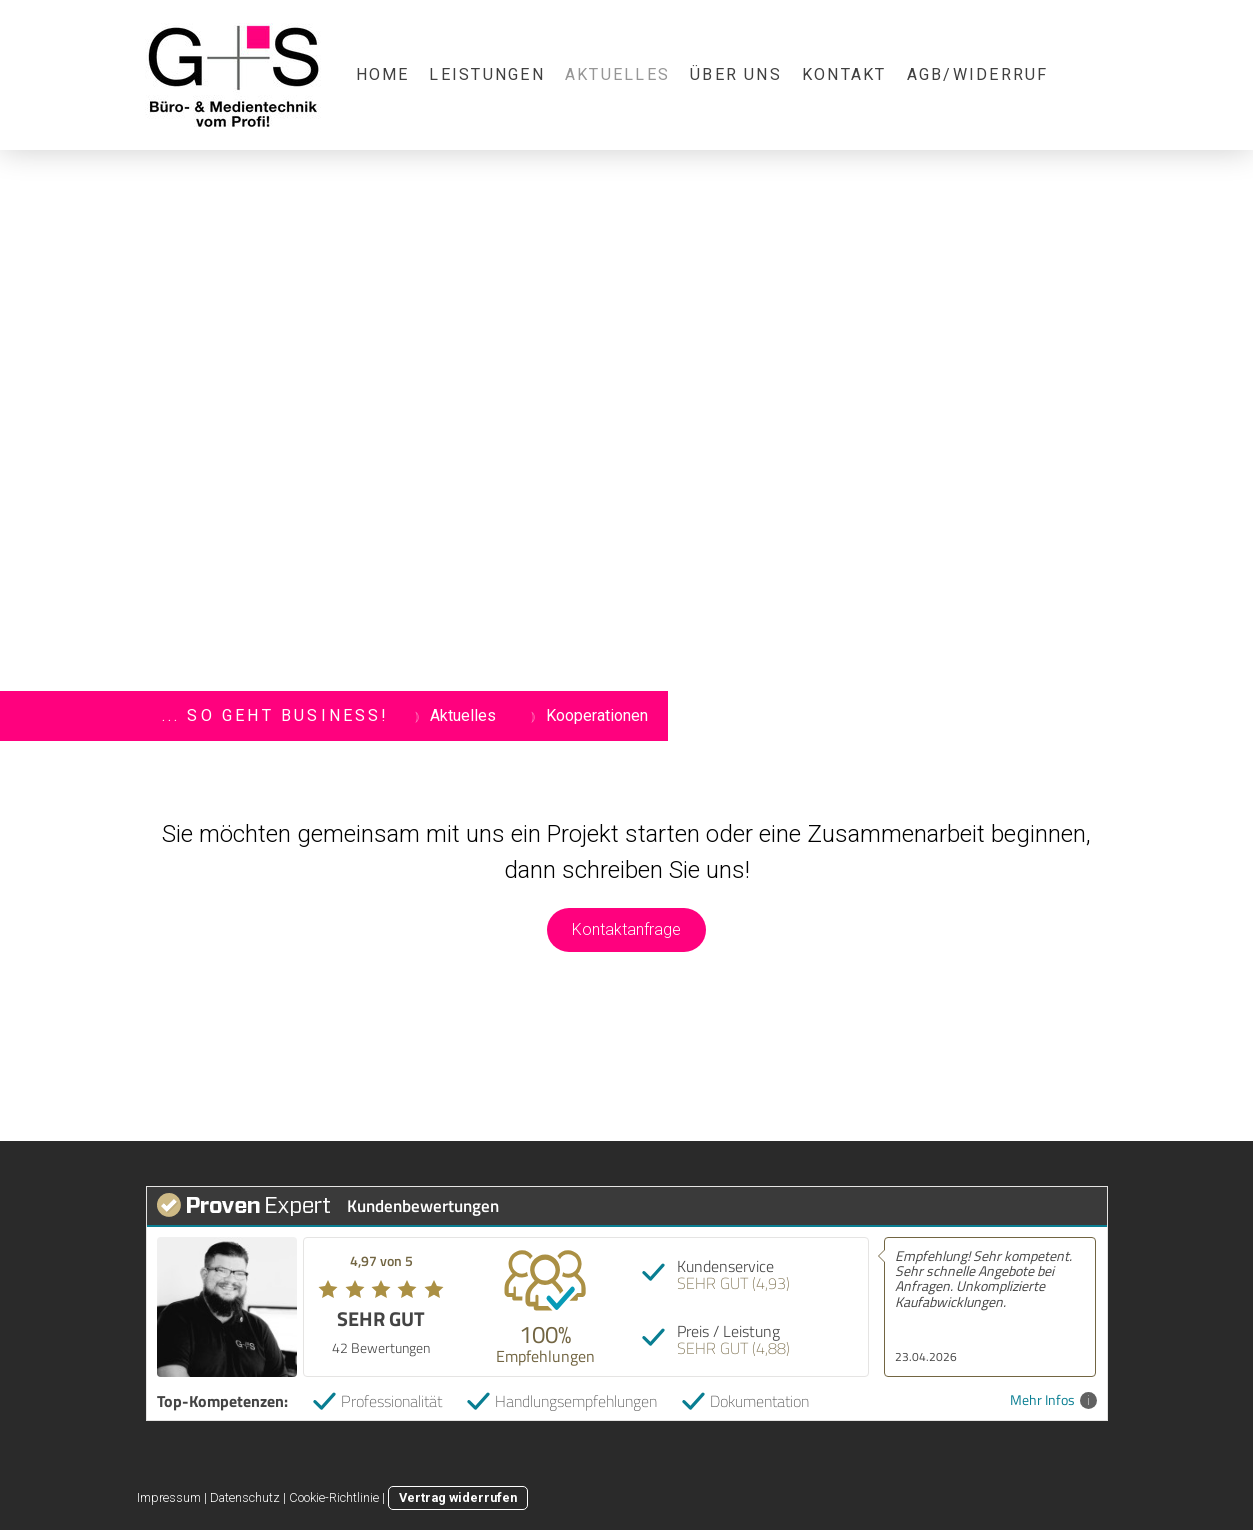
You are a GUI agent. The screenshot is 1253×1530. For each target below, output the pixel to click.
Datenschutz (245, 1497)
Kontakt (844, 74)
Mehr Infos (1053, 1400)
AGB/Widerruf (978, 74)
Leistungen (486, 74)
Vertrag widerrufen (458, 1497)
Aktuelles (617, 74)
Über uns (736, 74)
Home (383, 74)
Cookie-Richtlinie (334, 1497)
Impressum (169, 1497)
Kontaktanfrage (626, 929)
